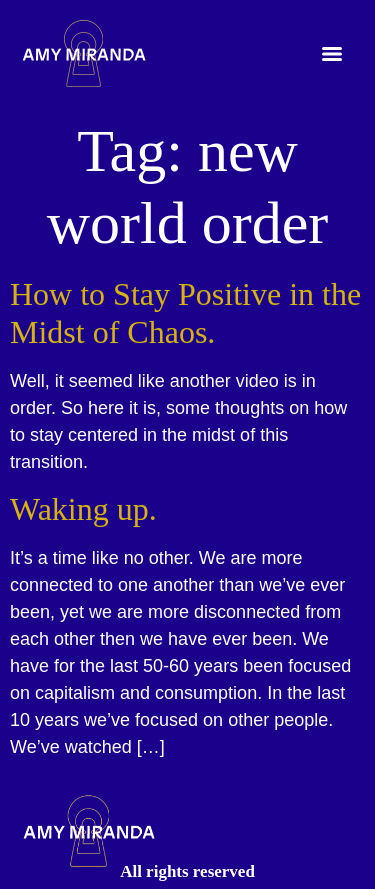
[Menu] (332, 54)
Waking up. (83, 509)
